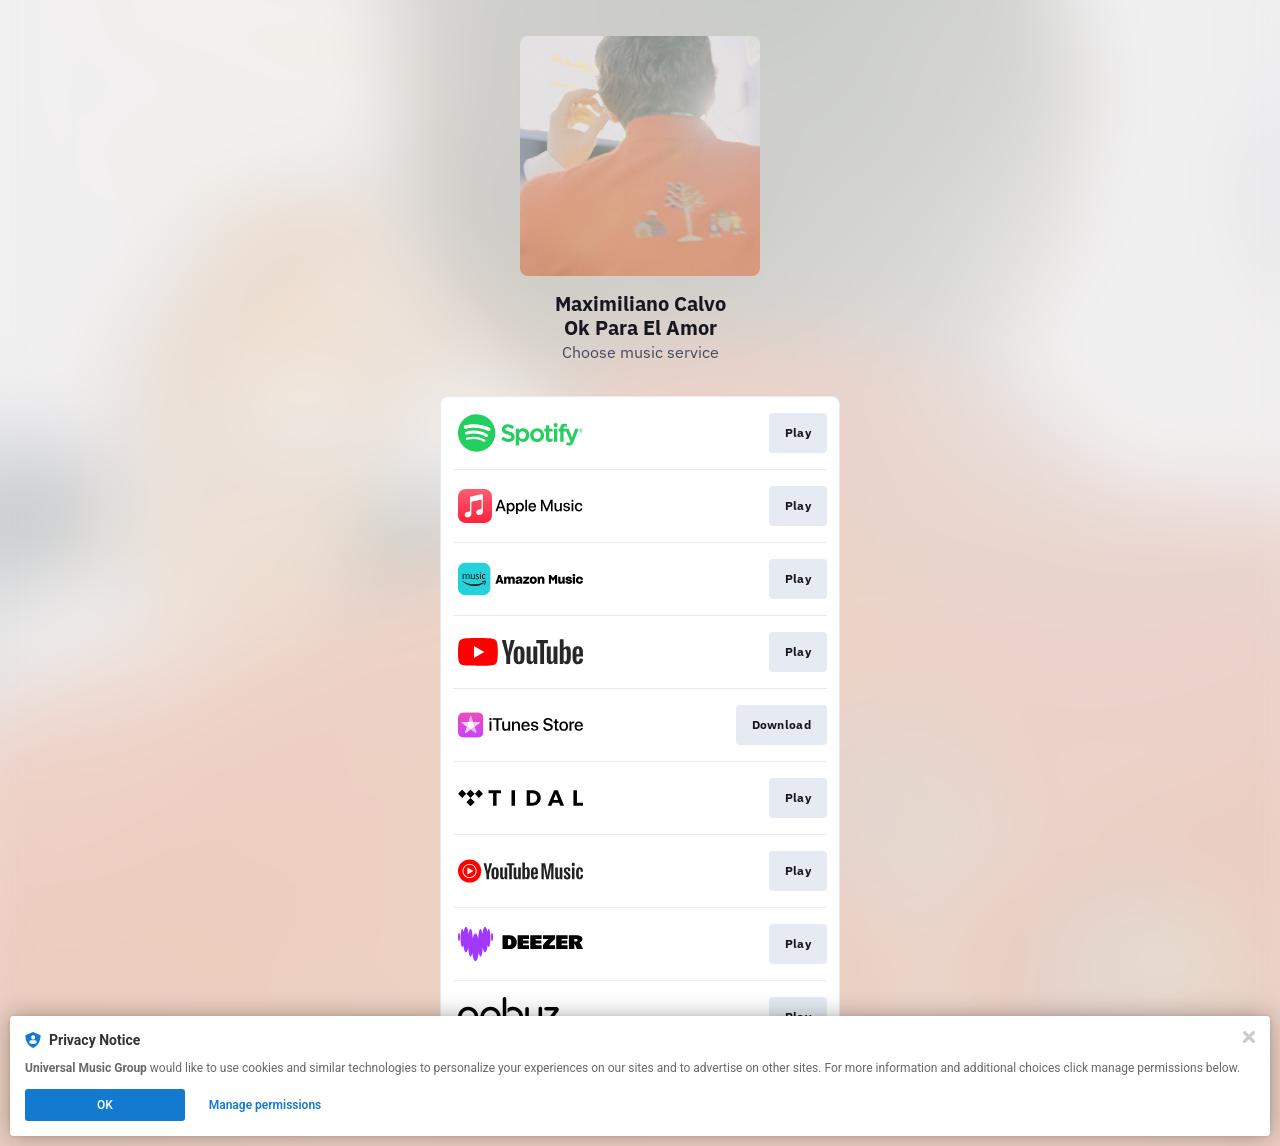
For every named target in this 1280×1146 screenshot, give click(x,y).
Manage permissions (265, 1105)
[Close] (1249, 1037)
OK (105, 1105)
